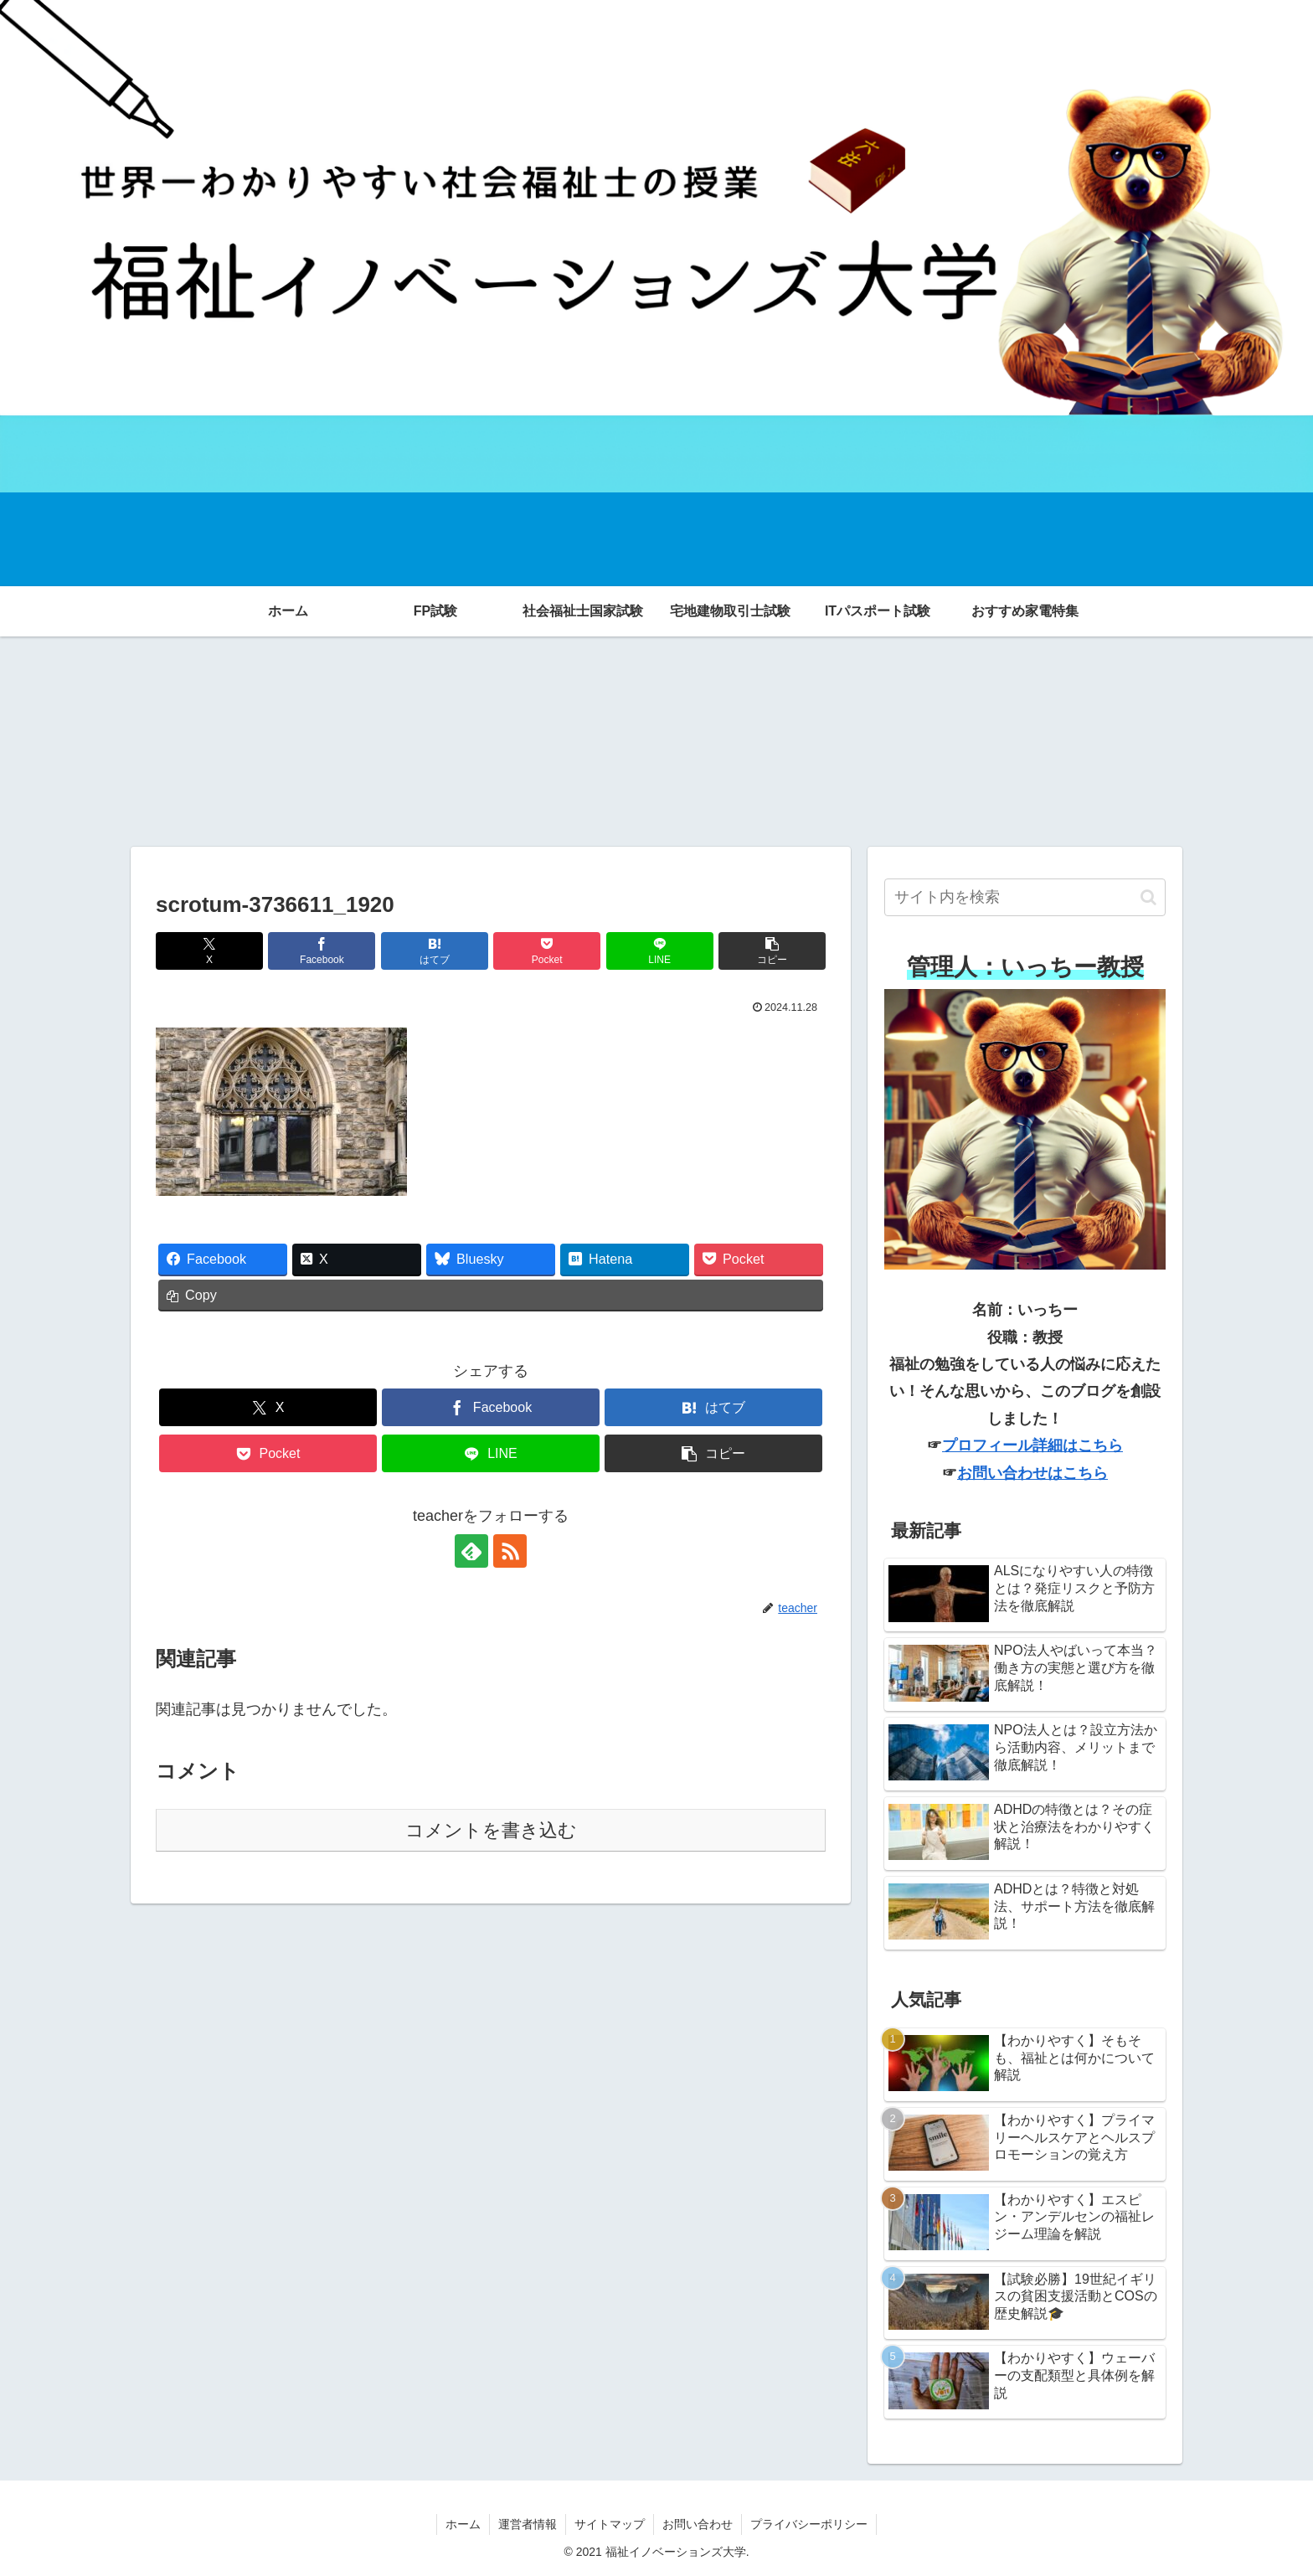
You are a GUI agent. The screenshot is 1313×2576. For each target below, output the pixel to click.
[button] (772, 951)
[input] (1025, 898)
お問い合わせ (697, 2524)
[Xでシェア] (209, 951)
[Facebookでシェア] (321, 951)
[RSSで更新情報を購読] (510, 1551)
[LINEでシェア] (659, 951)
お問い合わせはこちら (1032, 1473)
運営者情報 (527, 2524)
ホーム (463, 2524)
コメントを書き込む (491, 1830)
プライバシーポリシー (809, 2524)
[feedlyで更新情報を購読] (471, 1551)
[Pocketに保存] (546, 951)
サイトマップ (609, 2524)
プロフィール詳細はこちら (1032, 1445)
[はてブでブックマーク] (434, 951)
